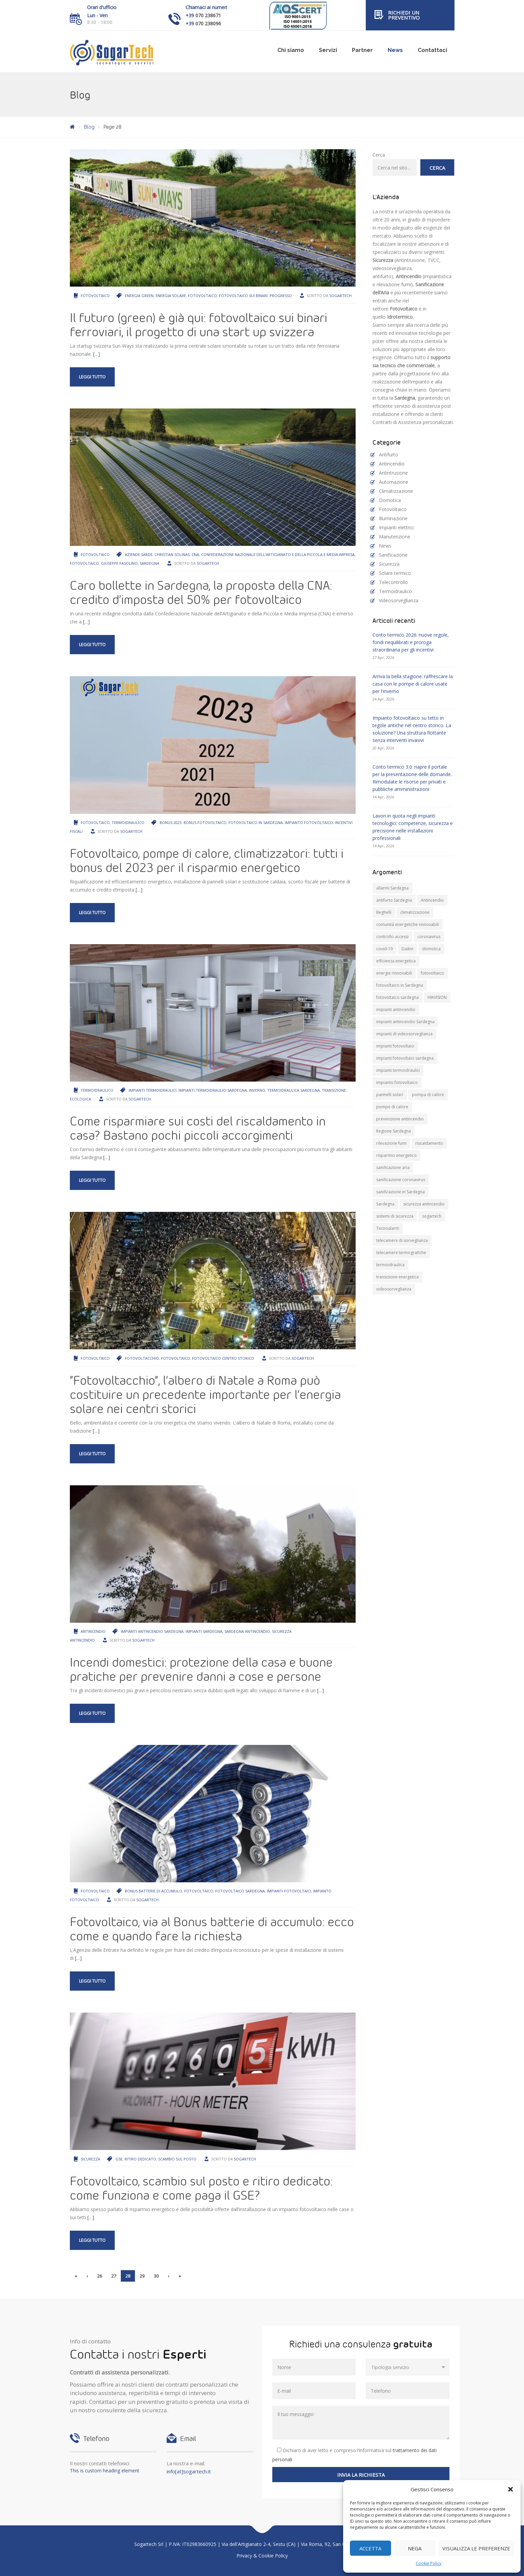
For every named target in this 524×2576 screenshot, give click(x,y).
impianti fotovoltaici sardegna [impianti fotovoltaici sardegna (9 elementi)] (405, 1058)
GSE (118, 2158)
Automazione (393, 482)
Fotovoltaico (95, 295)
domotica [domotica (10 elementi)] (431, 949)
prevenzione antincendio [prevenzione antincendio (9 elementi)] (400, 1119)
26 (99, 2276)
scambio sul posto (177, 2158)
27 (113, 2276)
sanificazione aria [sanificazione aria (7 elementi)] (393, 1167)
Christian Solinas (172, 554)
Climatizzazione (396, 491)
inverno (257, 1090)
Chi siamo (290, 50)
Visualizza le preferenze (476, 2548)
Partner (362, 50)
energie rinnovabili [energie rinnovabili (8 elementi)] (394, 973)
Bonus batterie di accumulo (153, 1890)
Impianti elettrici (396, 527)
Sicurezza (90, 2158)
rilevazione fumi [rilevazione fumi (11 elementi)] (391, 1143)
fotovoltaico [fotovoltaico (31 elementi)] (432, 973)
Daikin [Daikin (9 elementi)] (407, 949)
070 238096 (208, 23)
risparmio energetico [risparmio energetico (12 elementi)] (396, 1155)
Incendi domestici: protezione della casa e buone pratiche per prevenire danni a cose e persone (201, 1669)
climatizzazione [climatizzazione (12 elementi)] (415, 912)
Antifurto (388, 454)
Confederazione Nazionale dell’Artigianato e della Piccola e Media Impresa (278, 554)
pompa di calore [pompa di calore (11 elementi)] (428, 1094)
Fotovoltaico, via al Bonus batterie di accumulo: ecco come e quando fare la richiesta (212, 1928)
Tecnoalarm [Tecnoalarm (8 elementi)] (387, 1228)
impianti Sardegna (204, 1631)
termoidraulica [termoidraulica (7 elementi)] (390, 1265)
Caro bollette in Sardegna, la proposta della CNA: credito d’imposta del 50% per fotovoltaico (201, 592)
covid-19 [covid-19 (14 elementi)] (384, 949)
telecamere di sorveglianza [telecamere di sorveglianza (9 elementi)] (402, 1240)
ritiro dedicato (140, 2158)
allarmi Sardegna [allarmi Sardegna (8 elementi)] (392, 888)
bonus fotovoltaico (205, 822)
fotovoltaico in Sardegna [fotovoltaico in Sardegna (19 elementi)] (399, 985)
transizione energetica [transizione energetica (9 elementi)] (397, 1277)
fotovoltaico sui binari (243, 295)
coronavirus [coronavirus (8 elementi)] (428, 936)
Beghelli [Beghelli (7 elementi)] (383, 912)
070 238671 (208, 15)
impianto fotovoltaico (309, 822)
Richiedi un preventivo (404, 15)
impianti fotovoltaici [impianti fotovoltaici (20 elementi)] (395, 1046)
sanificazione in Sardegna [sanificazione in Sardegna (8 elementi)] (400, 1192)
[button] (510, 2489)
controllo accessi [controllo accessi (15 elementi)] (392, 936)
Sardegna (149, 563)
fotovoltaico (202, 295)
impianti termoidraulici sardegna (212, 1090)
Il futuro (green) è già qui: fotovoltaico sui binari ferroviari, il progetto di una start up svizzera (198, 324)
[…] (96, 354)
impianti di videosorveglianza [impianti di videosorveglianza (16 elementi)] (404, 1034)
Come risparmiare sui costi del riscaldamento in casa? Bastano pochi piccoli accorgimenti (198, 1128)
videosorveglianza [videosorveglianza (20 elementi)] (393, 1289)
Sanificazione (393, 555)
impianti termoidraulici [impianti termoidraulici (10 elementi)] (398, 1070)
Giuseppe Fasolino (119, 563)
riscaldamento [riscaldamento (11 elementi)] (429, 1143)
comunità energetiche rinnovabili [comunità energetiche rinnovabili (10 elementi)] (407, 924)
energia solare (171, 295)
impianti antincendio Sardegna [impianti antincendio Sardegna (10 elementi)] (405, 1022)
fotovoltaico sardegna (240, 1890)
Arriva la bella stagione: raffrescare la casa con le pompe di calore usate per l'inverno (413, 683)
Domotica (390, 500)
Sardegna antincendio (247, 1631)
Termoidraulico (128, 822)
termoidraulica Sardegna (293, 1090)
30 (156, 2276)
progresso (281, 295)
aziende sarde (139, 554)
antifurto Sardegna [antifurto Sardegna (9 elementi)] (394, 900)
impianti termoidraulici (152, 1090)
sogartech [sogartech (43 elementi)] (431, 1216)
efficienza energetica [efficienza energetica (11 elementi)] (396, 961)
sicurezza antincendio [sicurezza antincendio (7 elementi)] (424, 1204)
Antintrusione (393, 473)
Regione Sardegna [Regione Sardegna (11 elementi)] (393, 1131)
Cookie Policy (428, 2563)
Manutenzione (394, 536)
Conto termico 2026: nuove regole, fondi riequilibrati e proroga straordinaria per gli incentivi (411, 642)
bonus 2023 (171, 822)
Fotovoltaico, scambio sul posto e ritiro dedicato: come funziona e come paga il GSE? (201, 2188)
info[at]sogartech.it (189, 2471)
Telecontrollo (393, 582)
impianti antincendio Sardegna (152, 1631)
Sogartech (340, 295)
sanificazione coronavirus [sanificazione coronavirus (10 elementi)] (400, 1180)
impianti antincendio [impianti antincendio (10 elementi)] (395, 1009)
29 (142, 2276)
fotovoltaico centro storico (223, 1358)
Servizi (328, 50)
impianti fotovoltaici (289, 1890)
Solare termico (395, 573)
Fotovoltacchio (142, 1358)
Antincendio (93, 1631)
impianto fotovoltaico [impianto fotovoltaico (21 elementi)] (397, 1082)
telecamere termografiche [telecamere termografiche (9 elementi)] (401, 1252)
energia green (139, 295)
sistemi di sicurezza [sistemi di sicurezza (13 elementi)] (394, 1216)
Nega (414, 2548)
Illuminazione (393, 518)
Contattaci (432, 50)
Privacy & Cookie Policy (262, 2555)
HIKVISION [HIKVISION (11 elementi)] (437, 997)
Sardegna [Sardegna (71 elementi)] (385, 1204)
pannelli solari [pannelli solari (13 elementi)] (389, 1094)
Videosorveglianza (398, 600)
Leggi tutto (92, 377)
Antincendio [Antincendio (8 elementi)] (432, 900)
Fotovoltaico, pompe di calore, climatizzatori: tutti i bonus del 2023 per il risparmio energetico (206, 860)
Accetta (370, 2548)
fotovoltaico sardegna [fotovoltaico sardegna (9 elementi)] (397, 997)
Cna (195, 554)
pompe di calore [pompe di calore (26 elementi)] (392, 1107)
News (395, 50)
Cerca (379, 155)
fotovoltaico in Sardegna (255, 822)
